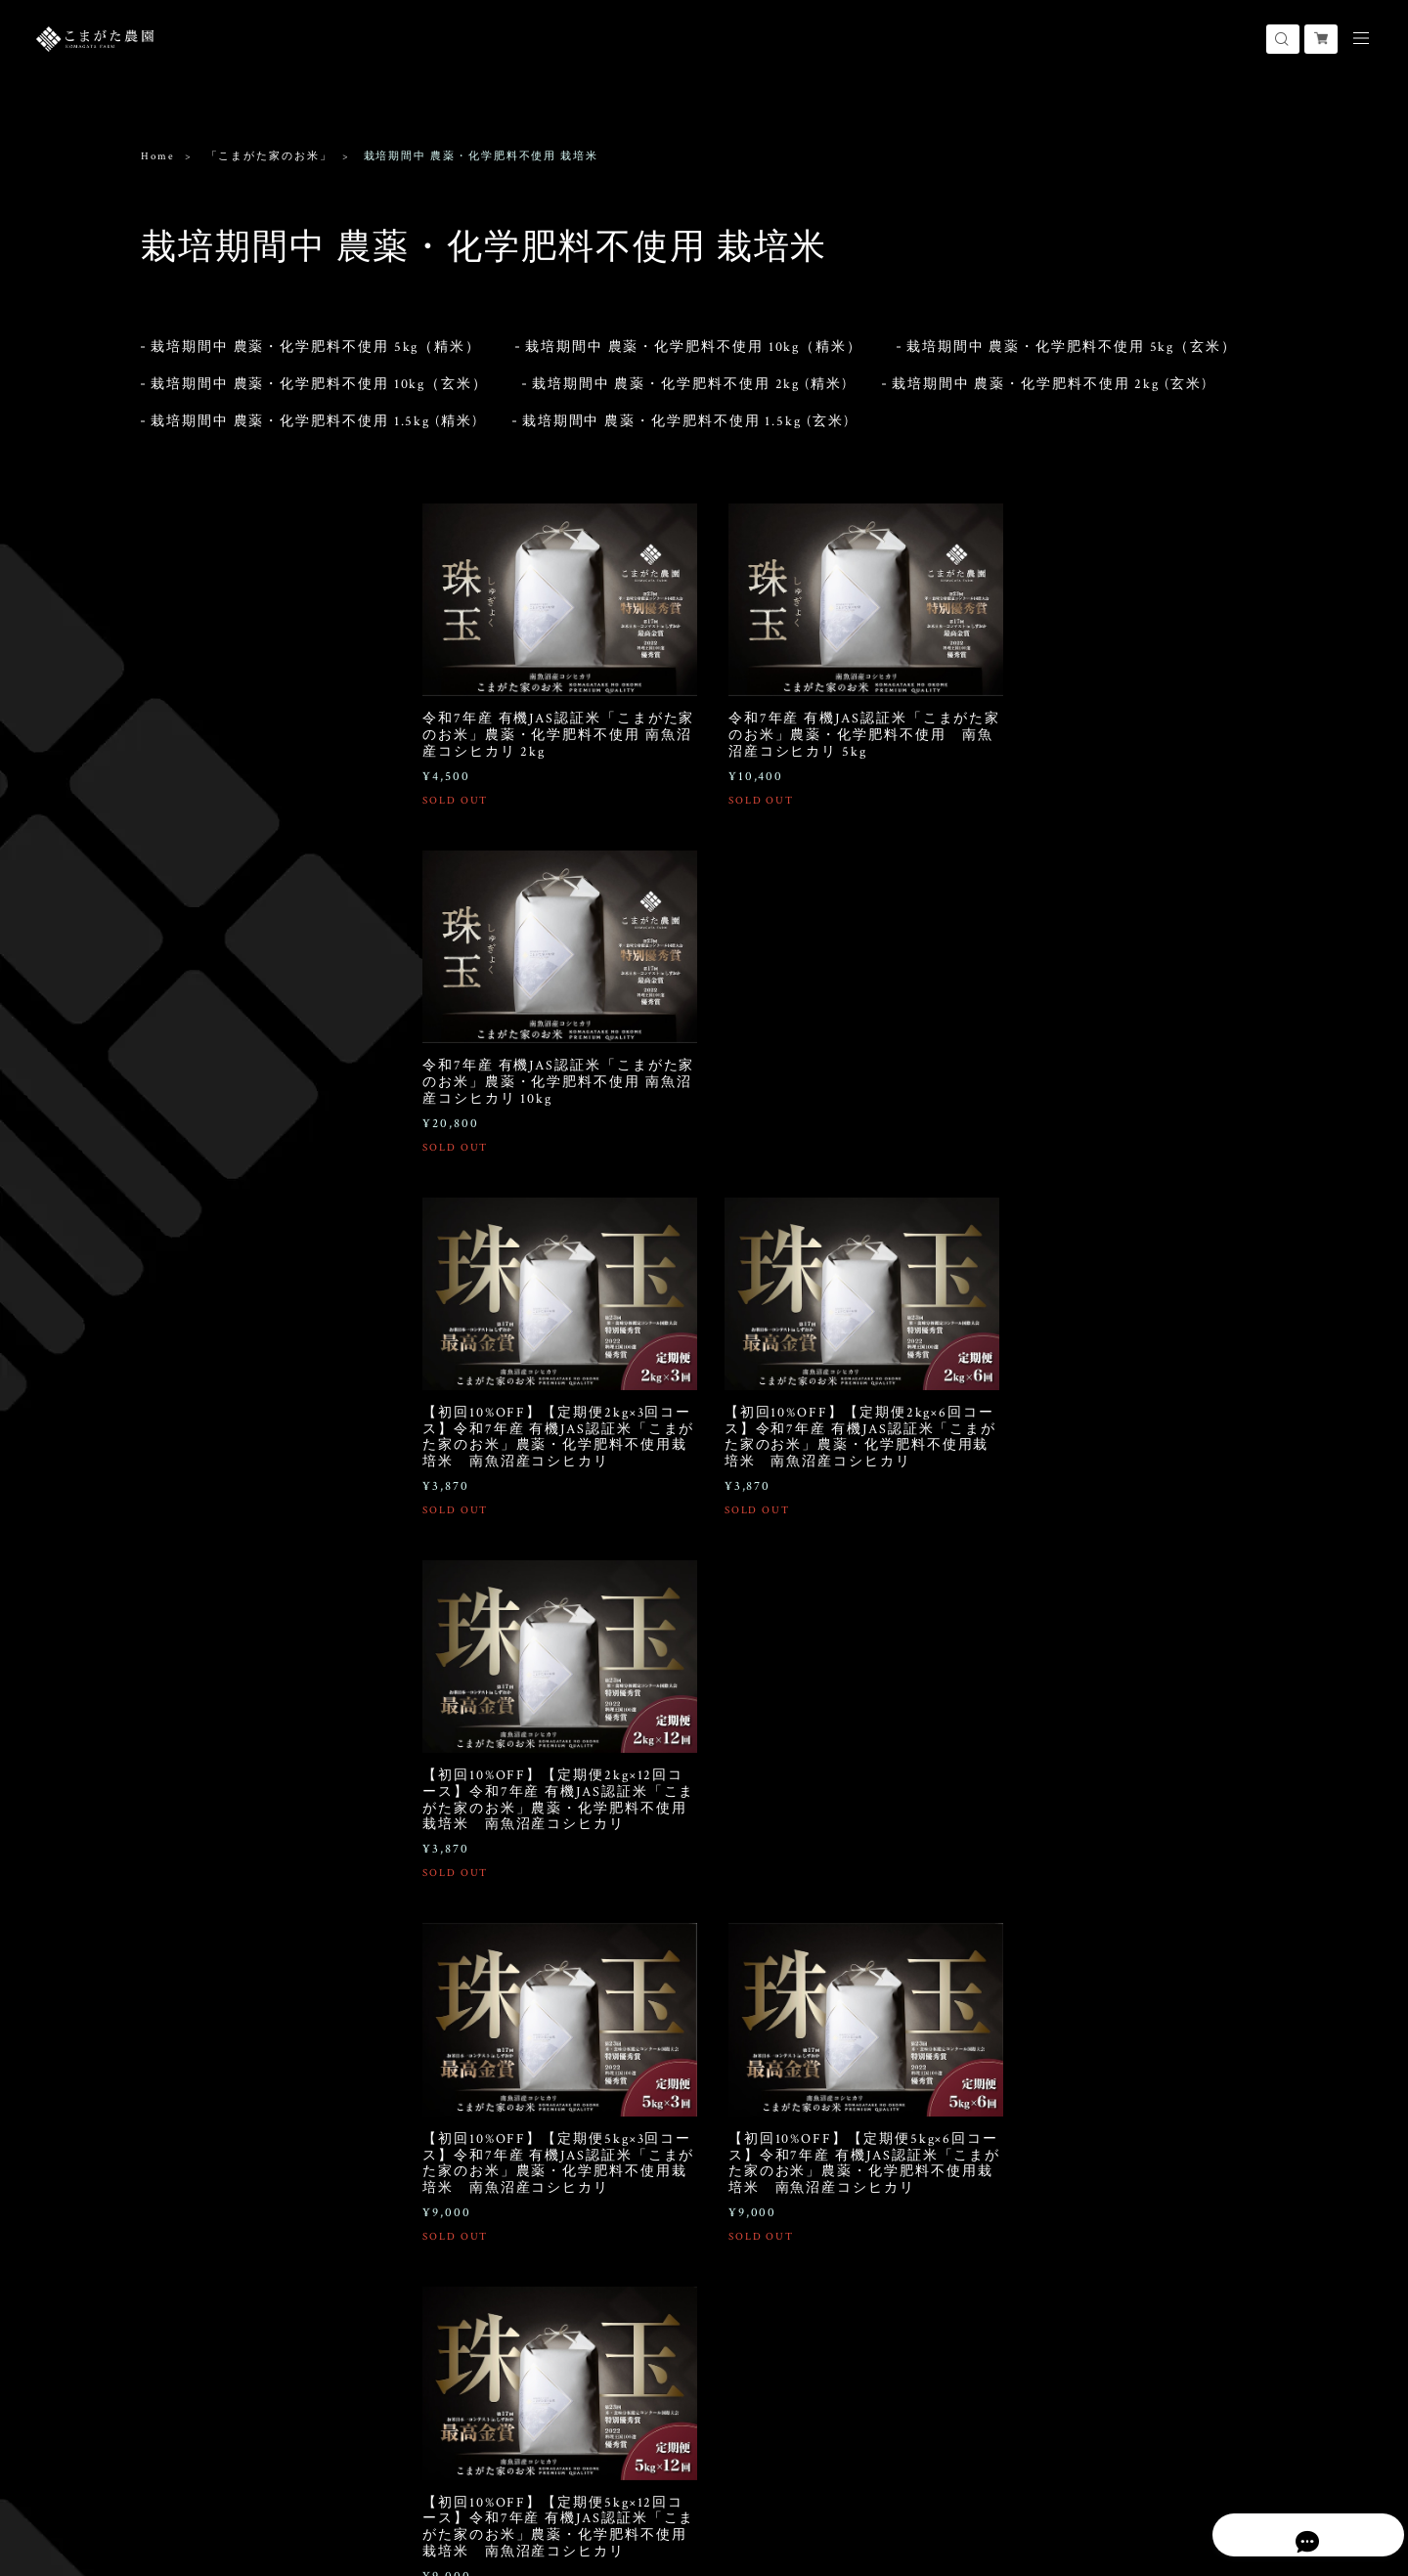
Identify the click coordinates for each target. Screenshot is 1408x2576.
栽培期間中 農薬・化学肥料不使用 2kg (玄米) (1050, 373)
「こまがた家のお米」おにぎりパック (243, 797)
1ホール (176, 1339)
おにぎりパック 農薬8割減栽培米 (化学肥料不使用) (252, 884)
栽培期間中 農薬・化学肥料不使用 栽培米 (252, 573)
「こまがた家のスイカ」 (215, 973)
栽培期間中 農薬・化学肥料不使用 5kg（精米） (316, 336)
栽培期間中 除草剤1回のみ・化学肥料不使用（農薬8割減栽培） (253, 614)
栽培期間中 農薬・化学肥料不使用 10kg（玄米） (319, 373)
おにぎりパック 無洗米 (215, 917)
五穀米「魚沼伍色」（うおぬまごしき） (243, 1403)
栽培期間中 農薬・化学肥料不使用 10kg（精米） (693, 336)
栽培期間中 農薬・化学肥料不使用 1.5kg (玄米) (686, 410)
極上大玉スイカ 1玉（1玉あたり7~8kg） (239, 1011)
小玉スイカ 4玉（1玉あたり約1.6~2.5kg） (233, 1134)
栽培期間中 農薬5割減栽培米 (230, 647)
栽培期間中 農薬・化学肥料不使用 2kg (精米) (690, 373)
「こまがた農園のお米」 (215, 703)
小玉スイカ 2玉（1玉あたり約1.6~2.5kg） (233, 1093)
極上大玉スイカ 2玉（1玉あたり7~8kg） (239, 1052)
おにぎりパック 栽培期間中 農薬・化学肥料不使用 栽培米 (252, 843)
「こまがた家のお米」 (269, 156)
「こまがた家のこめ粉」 (215, 1198)
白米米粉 (178, 1228)
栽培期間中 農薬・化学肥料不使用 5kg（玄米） (1071, 336)
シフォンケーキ (188, 1309)
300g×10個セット (200, 1441)
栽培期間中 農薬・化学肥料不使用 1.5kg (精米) (314, 410)
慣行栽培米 (184, 733)
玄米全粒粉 (184, 1253)
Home (158, 156)
